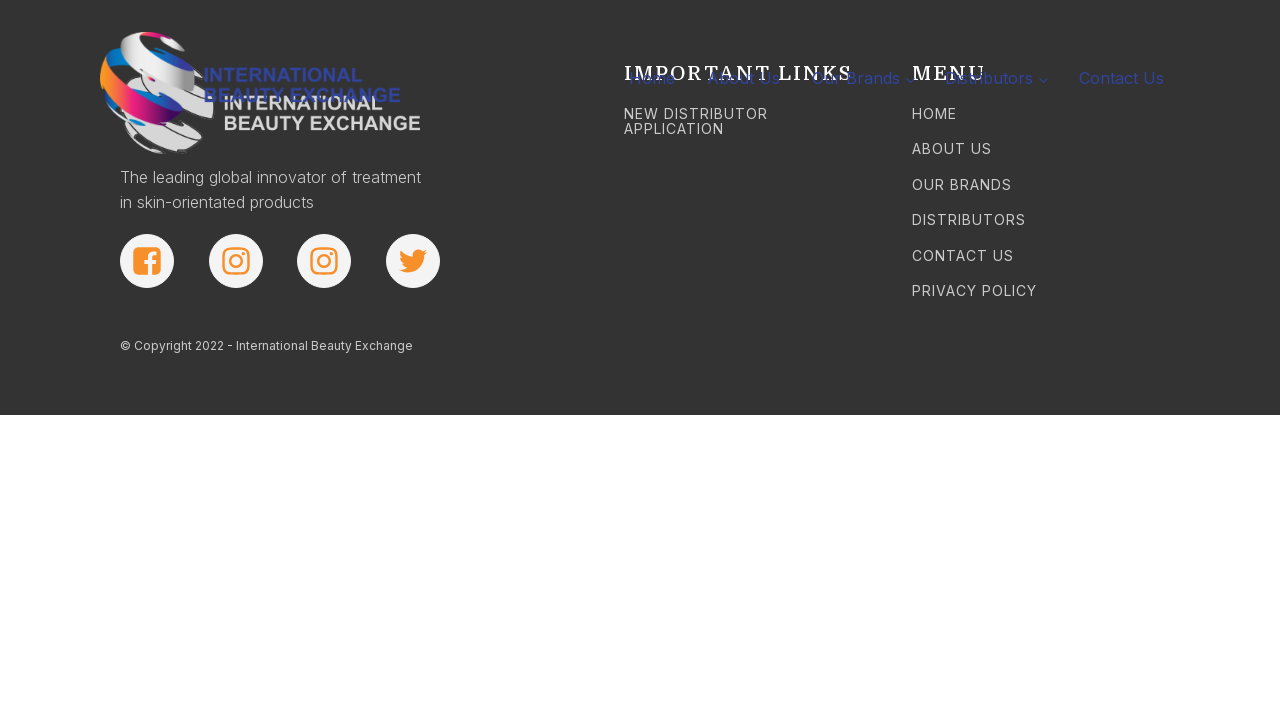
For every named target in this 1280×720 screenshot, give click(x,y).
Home (652, 78)
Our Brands (856, 78)
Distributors (989, 78)
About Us (743, 78)
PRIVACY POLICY (974, 290)
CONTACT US (963, 255)
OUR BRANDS (962, 184)
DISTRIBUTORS (969, 219)
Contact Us (1121, 78)
